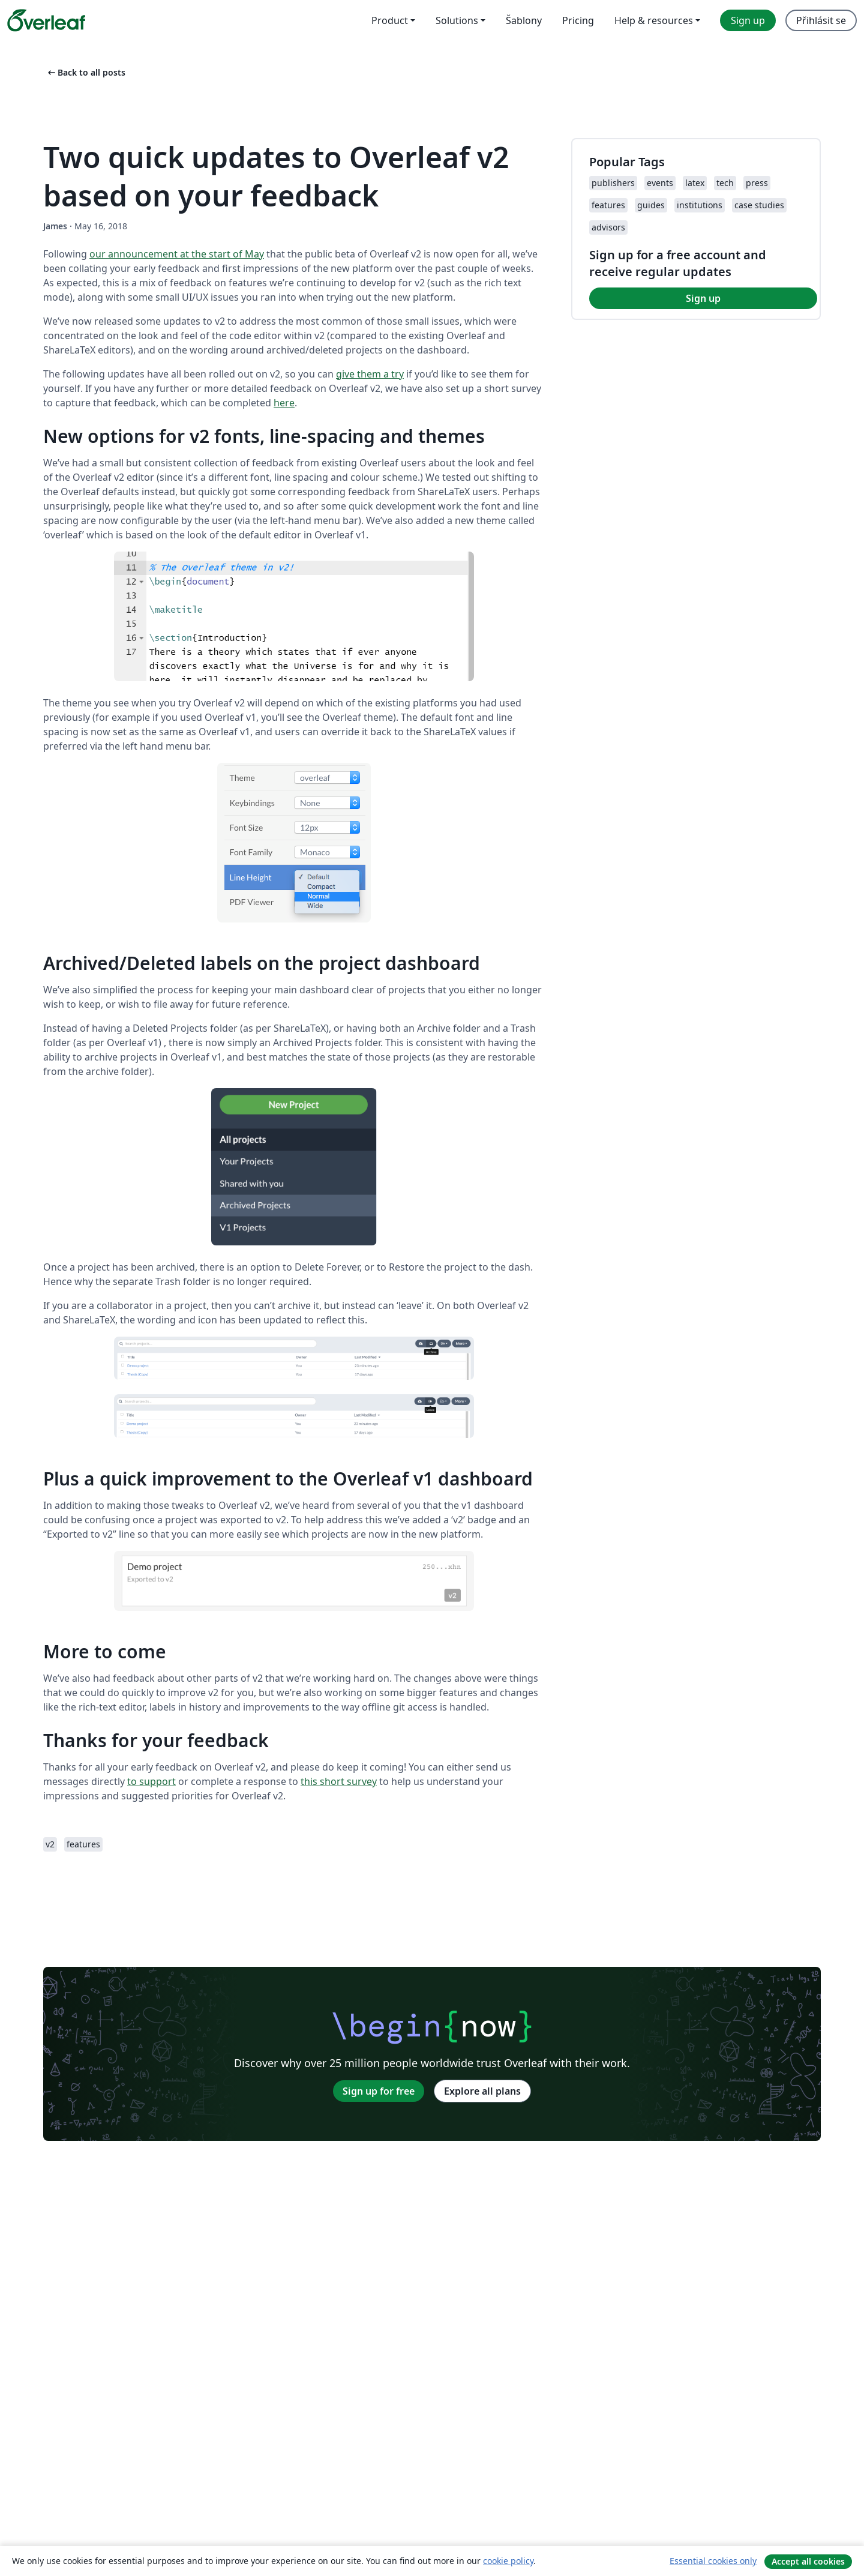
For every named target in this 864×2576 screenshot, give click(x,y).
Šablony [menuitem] (524, 20)
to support (151, 1781)
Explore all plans (482, 2091)
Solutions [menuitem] (457, 20)
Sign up (703, 298)
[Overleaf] (46, 20)
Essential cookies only (713, 2560)
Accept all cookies (808, 2561)
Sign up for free (379, 2091)
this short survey (339, 1781)
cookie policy (508, 2560)
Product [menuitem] (389, 20)
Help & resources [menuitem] (653, 20)
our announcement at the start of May (176, 253)
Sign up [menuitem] (748, 20)
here (284, 402)
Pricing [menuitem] (578, 20)
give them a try (370, 374)
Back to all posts (85, 72)
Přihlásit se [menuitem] (821, 20)
